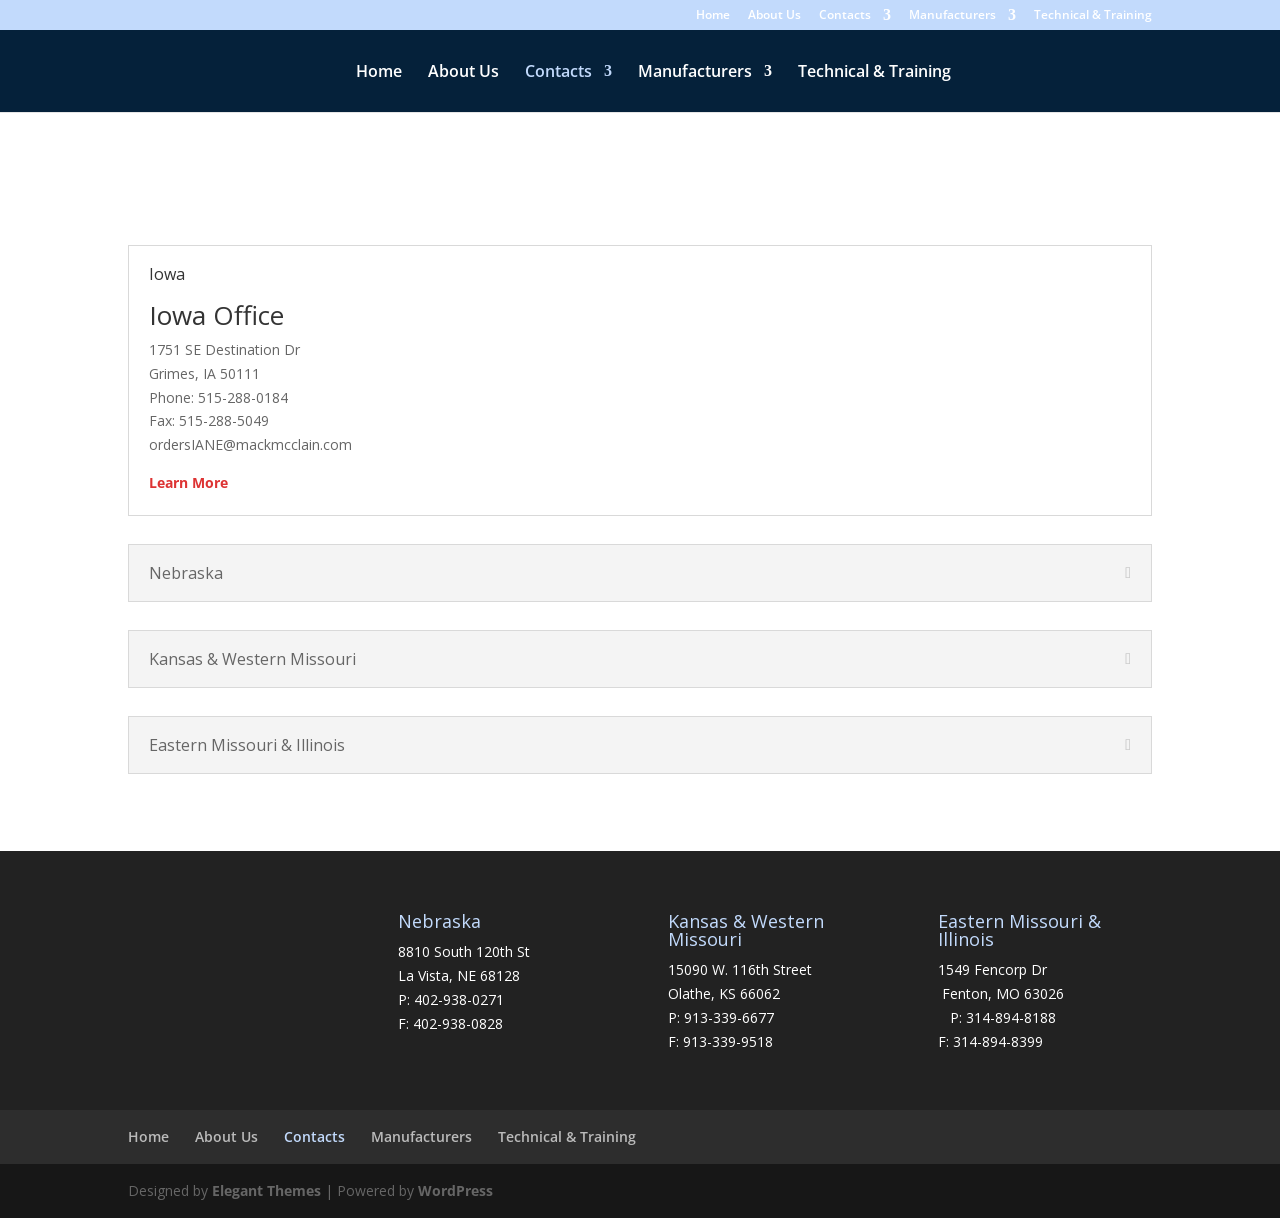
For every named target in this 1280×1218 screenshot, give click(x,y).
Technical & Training (1093, 16)
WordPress (455, 1190)
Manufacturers (952, 16)
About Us (774, 16)
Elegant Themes (266, 1190)
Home (713, 16)
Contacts (845, 16)
